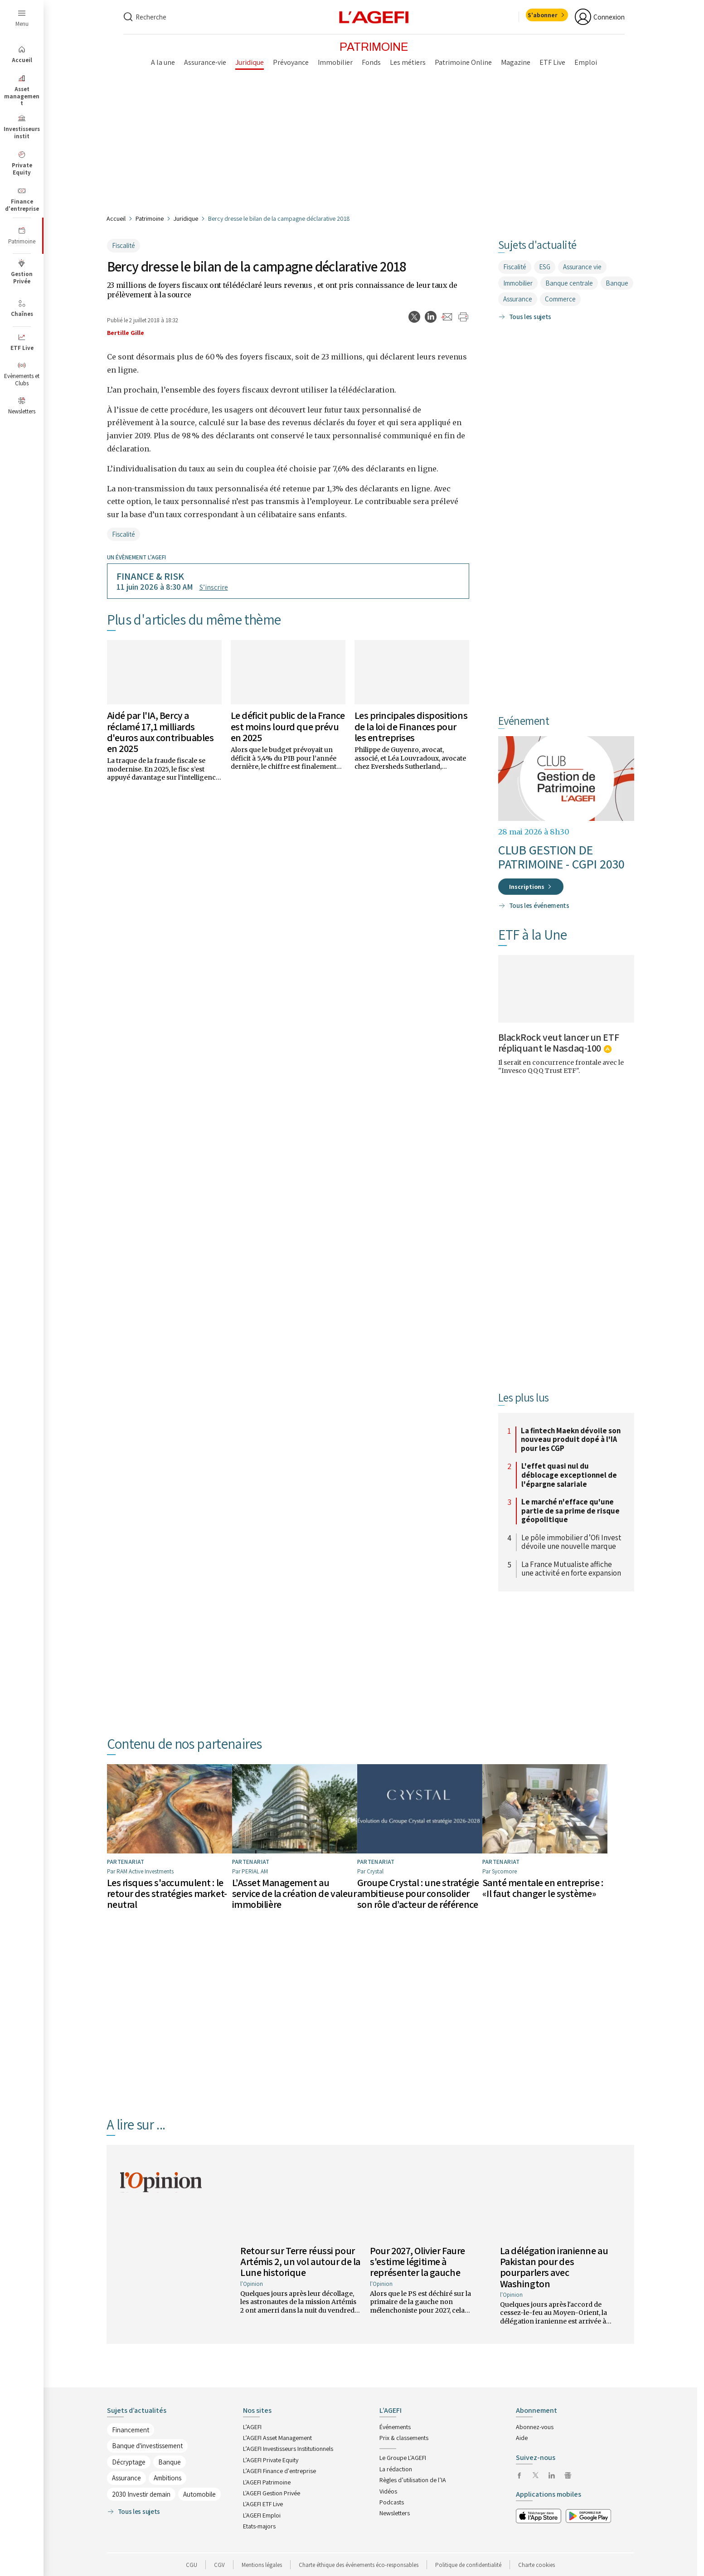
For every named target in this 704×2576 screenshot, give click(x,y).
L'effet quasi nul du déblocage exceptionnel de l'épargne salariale (569, 1475)
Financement (130, 2429)
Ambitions (167, 2478)
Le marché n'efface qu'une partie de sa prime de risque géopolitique (570, 1511)
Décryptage (129, 2461)
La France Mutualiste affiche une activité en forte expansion (571, 1569)
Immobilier (518, 283)
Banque (617, 283)
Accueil (116, 218)
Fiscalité (123, 245)
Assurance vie (582, 266)
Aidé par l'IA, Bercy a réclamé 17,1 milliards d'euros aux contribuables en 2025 (160, 732)
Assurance (517, 299)
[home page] (374, 17)
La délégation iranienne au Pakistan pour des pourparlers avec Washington (554, 2267)
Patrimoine (150, 218)
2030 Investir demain (141, 2493)
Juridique (186, 218)
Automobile (199, 2493)
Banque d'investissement (147, 2445)
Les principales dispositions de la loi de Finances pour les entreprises (411, 726)
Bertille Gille (125, 333)
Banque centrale (569, 283)
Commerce (560, 299)
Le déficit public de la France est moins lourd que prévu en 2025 (288, 726)
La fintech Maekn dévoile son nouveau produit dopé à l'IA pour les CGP (571, 1439)
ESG (544, 266)
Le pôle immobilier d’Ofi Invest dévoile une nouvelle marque (571, 1542)
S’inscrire (213, 587)
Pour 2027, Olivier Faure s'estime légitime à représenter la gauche (417, 2261)
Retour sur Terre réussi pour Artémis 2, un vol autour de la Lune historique (300, 2261)
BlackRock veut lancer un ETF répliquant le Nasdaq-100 (558, 1042)
